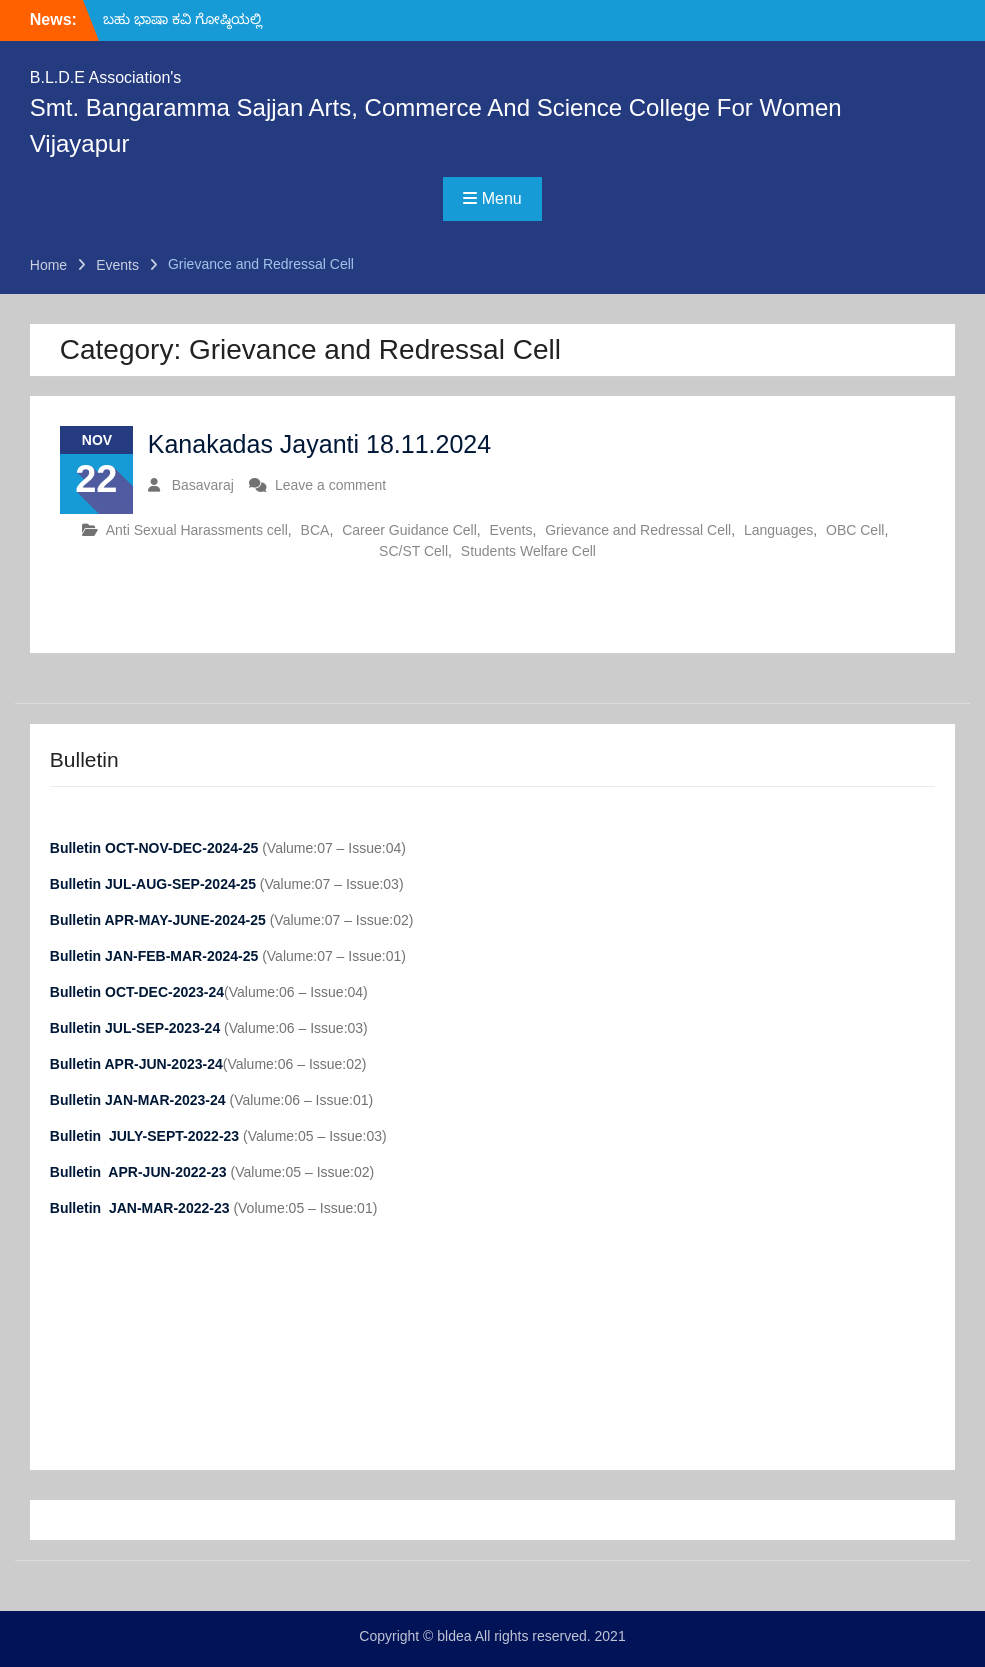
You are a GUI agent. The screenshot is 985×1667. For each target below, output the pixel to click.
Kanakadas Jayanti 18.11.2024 (319, 444)
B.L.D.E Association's (106, 77)
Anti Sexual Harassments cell (197, 530)
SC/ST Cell (413, 551)
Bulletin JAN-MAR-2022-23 (142, 1208)
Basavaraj (203, 485)
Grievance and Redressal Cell (638, 530)
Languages (778, 530)
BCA (315, 530)
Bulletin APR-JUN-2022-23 (140, 1172)
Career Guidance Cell (409, 530)
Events (511, 530)
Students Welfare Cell (528, 551)
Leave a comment (330, 485)
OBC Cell (855, 530)
